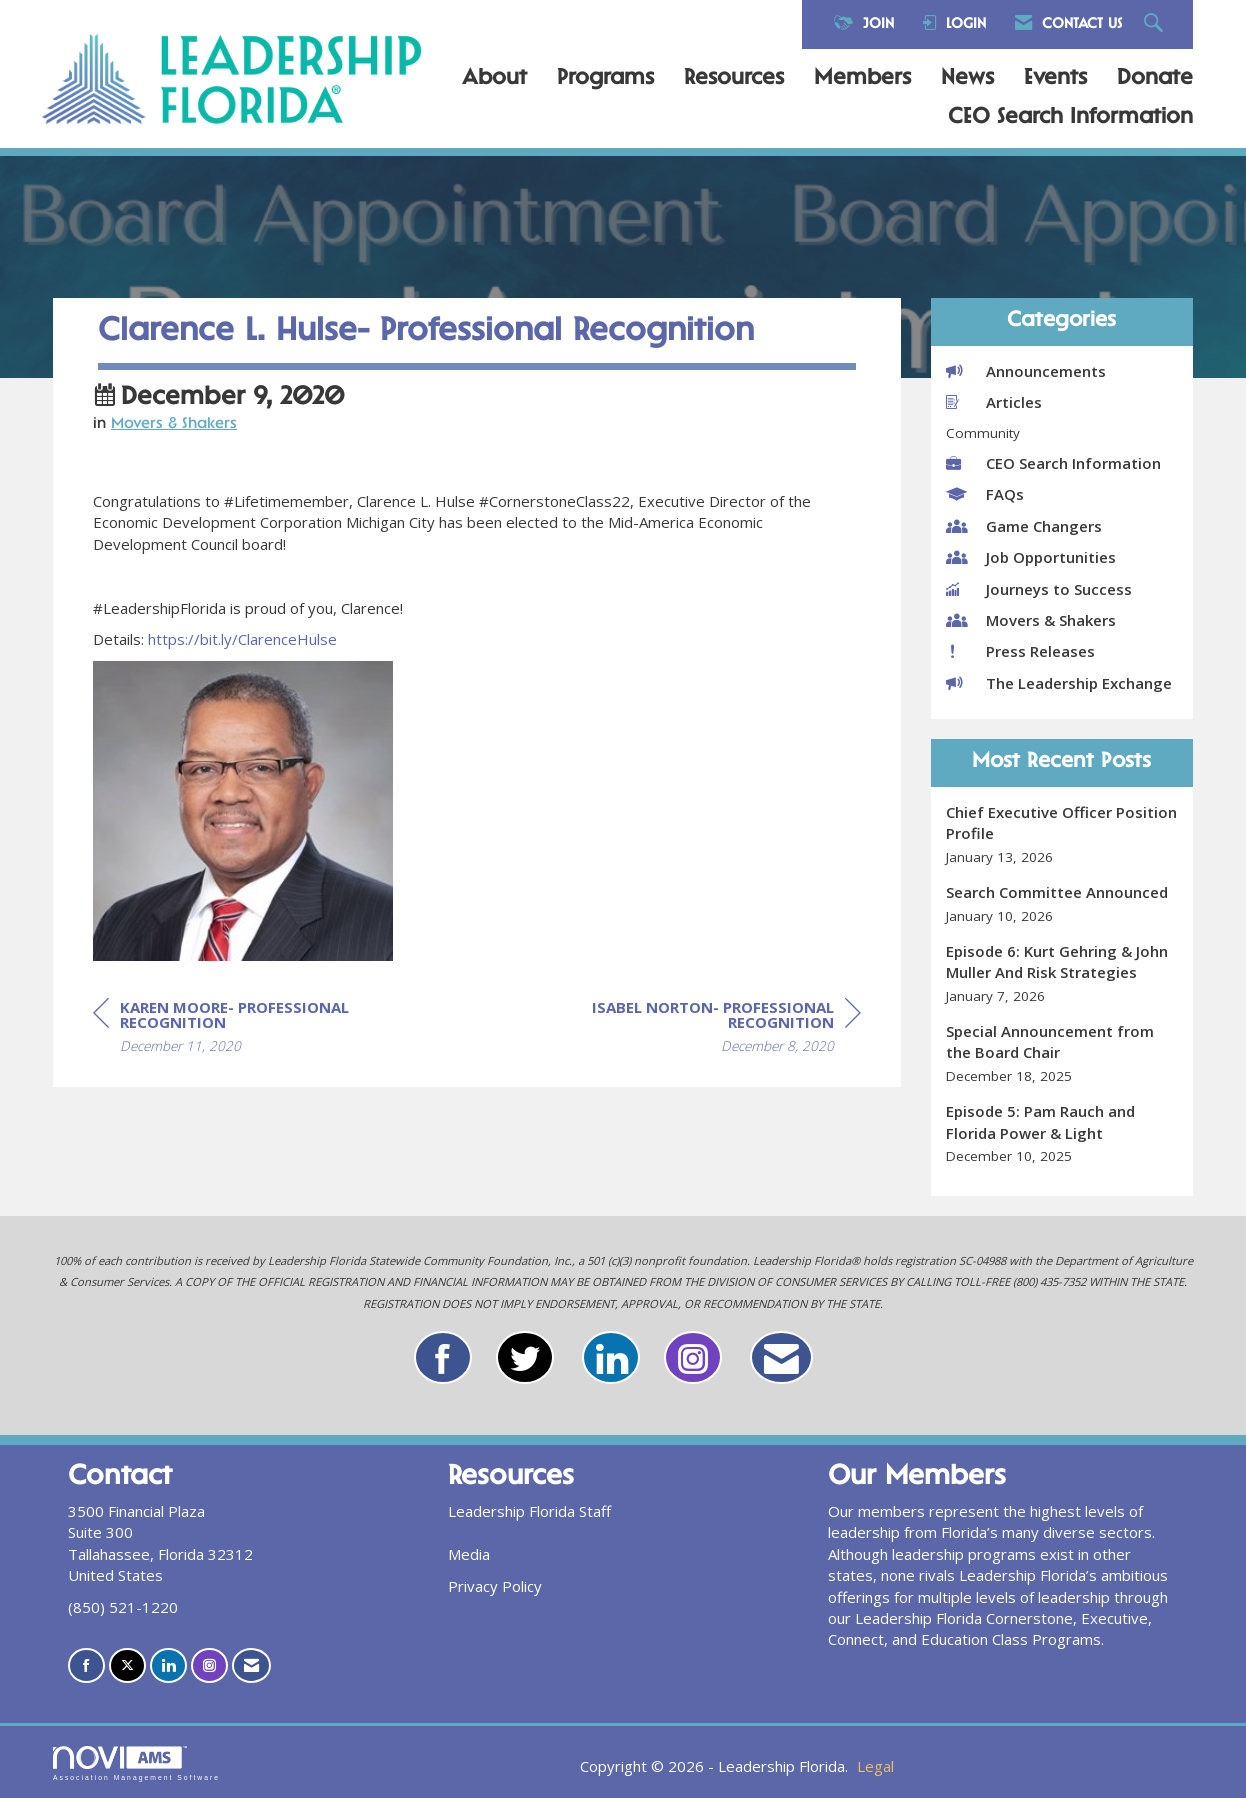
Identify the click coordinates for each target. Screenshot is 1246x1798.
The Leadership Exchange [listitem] (1059, 683)
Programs (605, 79)
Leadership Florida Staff (529, 1511)
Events (1055, 79)
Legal (875, 1766)
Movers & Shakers (174, 424)
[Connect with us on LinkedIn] (168, 1665)
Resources (734, 79)
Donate (1155, 79)
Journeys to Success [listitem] (1039, 589)
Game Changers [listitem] (1024, 526)
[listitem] (1062, 834)
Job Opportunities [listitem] (1031, 557)
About (494, 79)
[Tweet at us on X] (127, 1665)
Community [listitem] (983, 433)
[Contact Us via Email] (251, 1665)
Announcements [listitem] (1026, 371)
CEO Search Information (1070, 118)
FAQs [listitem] (985, 494)
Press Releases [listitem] (1020, 651)
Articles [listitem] (994, 402)
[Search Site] (1156, 24)
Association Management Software (136, 1764)
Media (469, 1554)
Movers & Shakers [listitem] (1031, 620)
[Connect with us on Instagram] (209, 1665)
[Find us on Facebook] (86, 1665)
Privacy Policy (495, 1586)
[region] (711, 1029)
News (967, 79)
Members (862, 79)
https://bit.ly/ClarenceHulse (242, 639)
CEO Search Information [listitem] (1053, 463)
